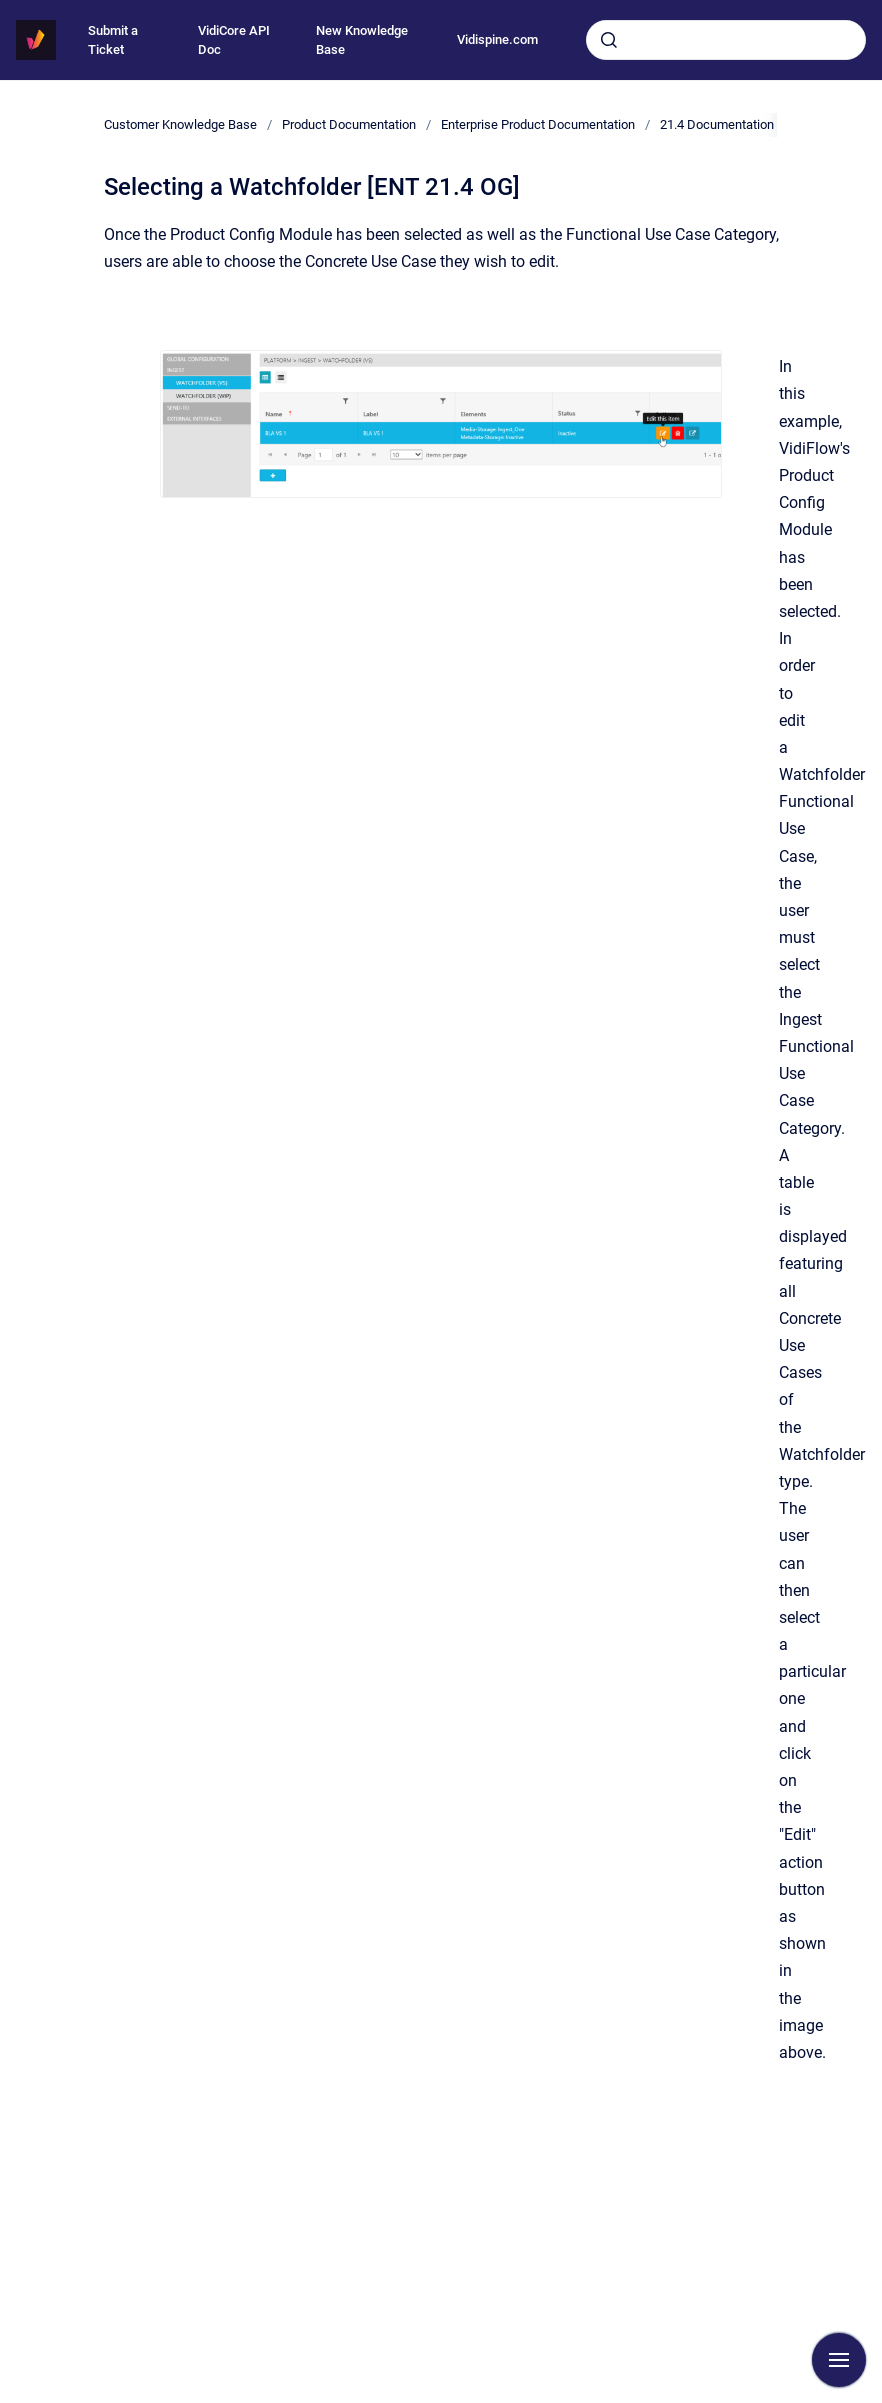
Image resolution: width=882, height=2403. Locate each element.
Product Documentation (349, 124)
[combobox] (726, 40)
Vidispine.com (497, 39)
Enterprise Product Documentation (538, 124)
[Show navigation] (839, 2360)
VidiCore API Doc (234, 40)
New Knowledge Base (362, 40)
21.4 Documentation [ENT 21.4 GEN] (761, 124)
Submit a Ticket (113, 40)
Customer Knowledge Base (180, 124)
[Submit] (609, 40)
